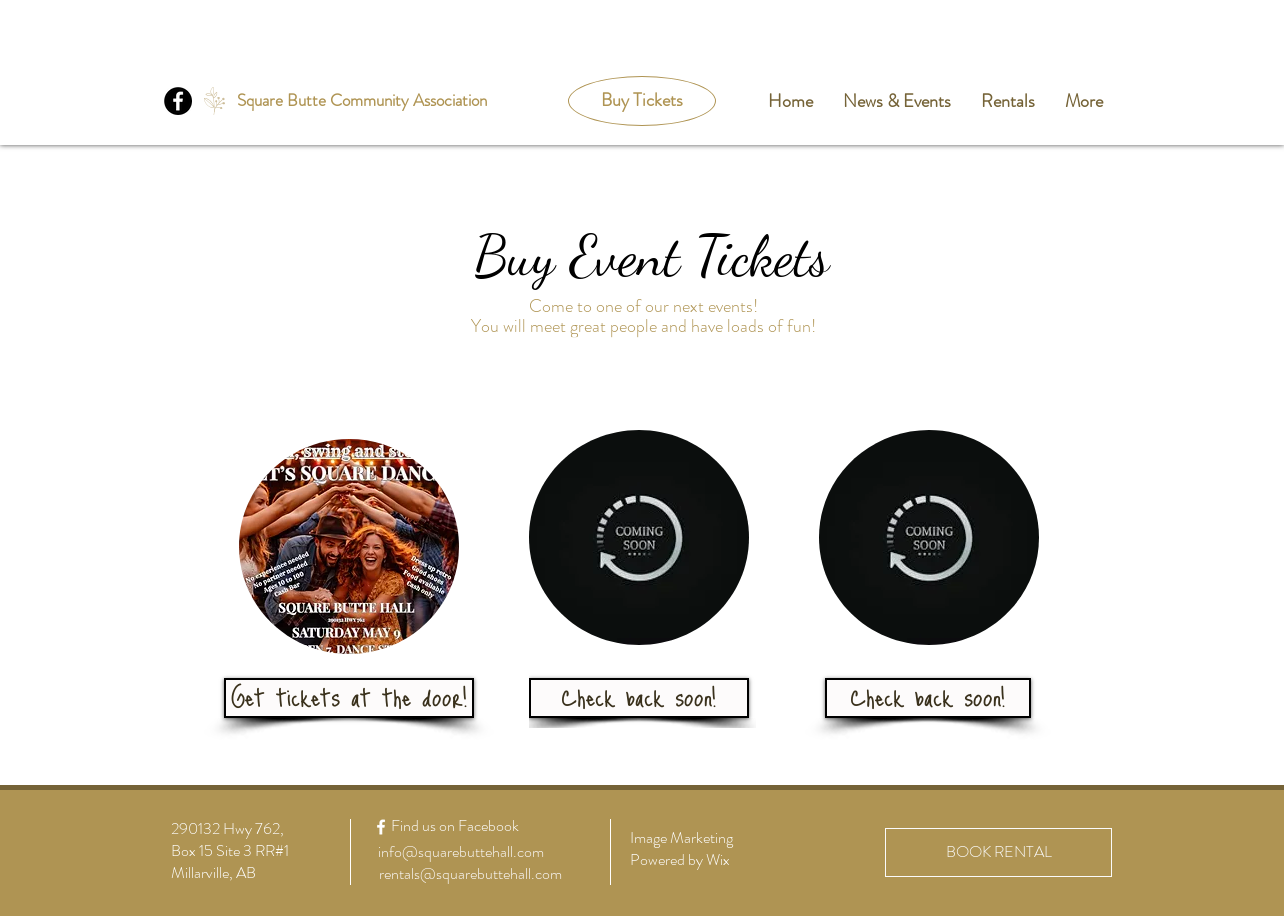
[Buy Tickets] (642, 101)
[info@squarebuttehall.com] (461, 852)
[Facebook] (178, 101)
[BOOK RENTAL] (998, 852)
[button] (639, 698)
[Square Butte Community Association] (361, 101)
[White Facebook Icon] (381, 827)
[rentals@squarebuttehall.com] (470, 874)
